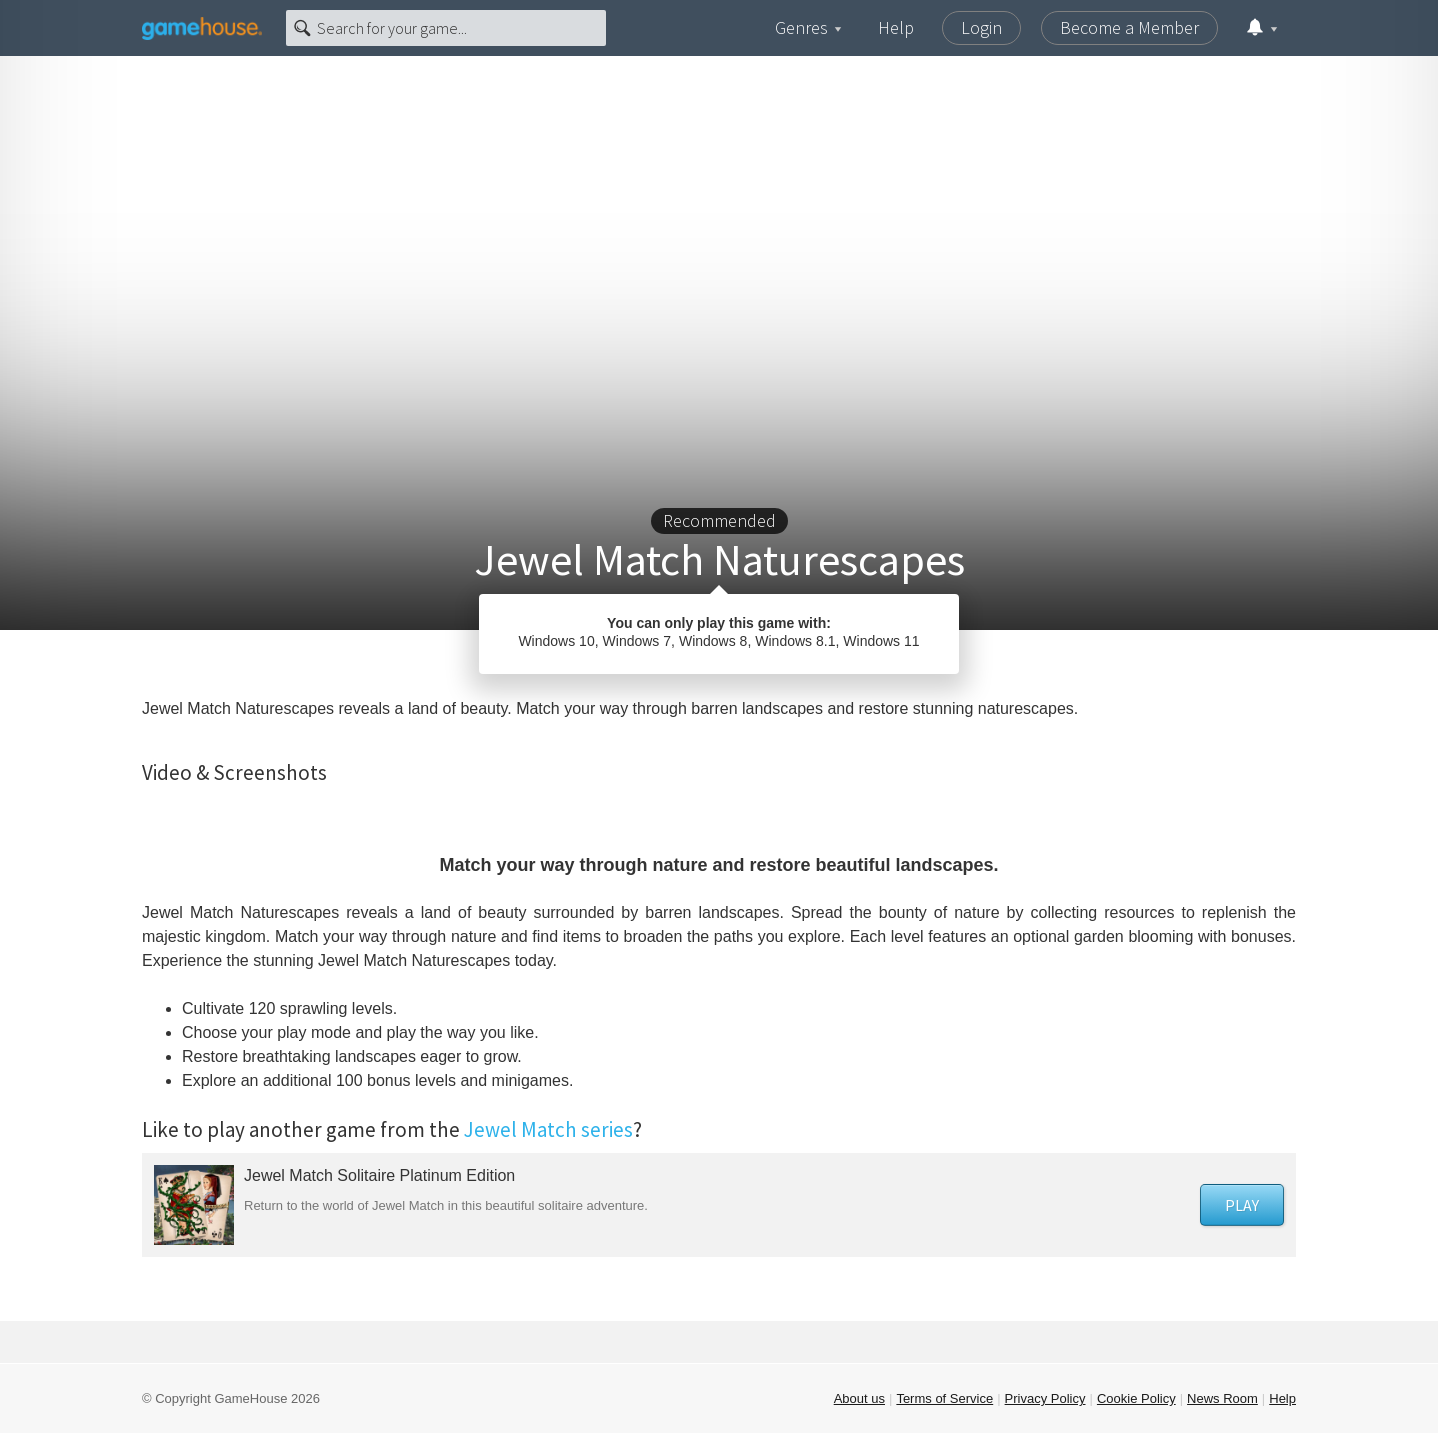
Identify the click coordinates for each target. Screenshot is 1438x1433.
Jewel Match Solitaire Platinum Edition (379, 1175)
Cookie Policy (1136, 1398)
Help (896, 27)
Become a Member (1129, 27)
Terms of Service (944, 1398)
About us (859, 1398)
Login (981, 27)
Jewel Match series (548, 1129)
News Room (1222, 1398)
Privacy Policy (1045, 1398)
